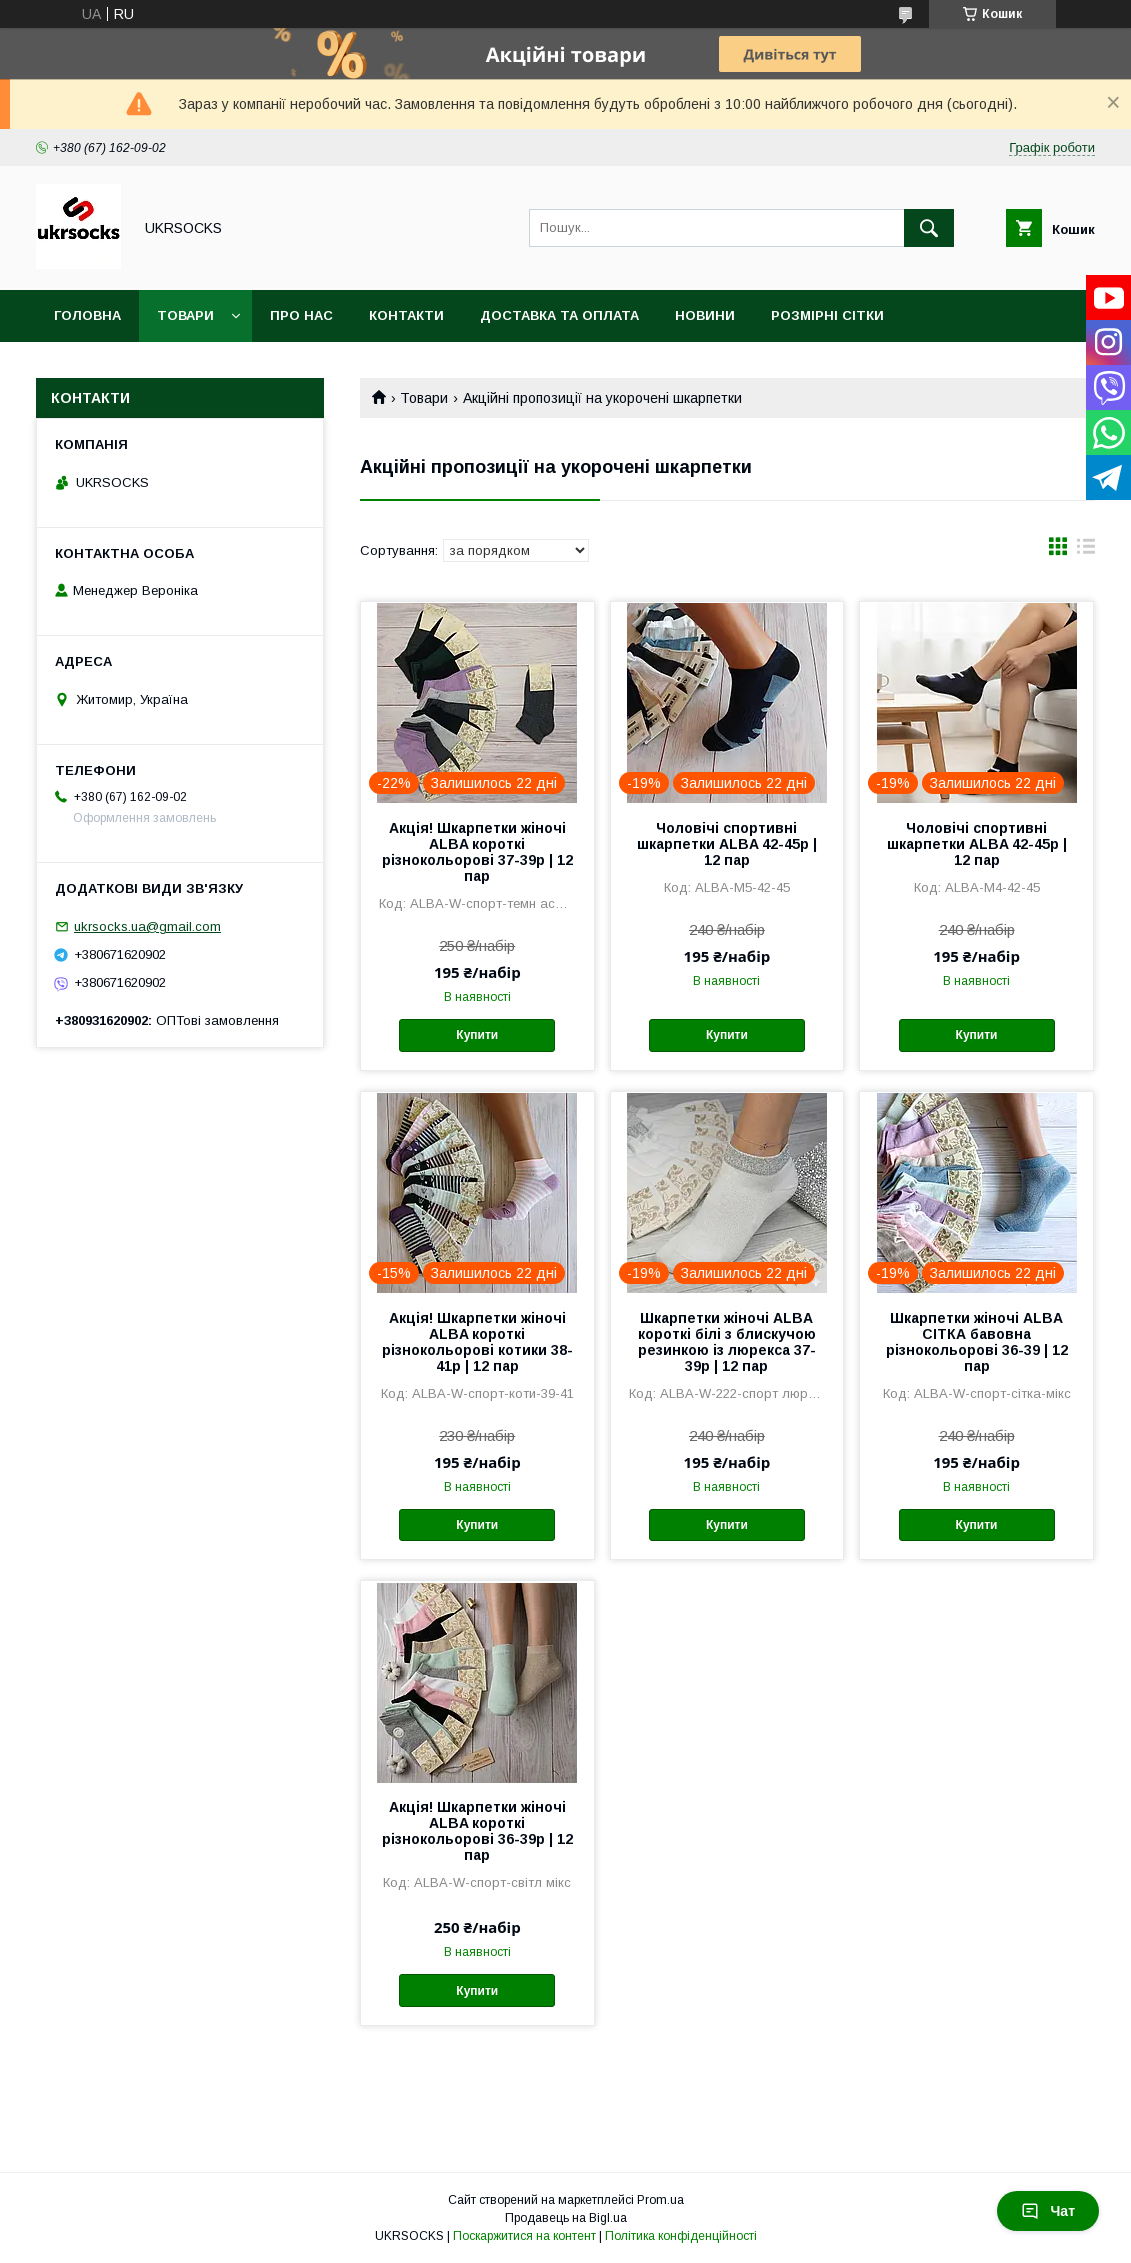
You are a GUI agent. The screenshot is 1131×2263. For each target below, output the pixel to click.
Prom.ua (660, 2200)
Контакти (406, 315)
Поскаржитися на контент (524, 2236)
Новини (705, 315)
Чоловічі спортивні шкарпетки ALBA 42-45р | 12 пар (727, 844)
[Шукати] (929, 228)
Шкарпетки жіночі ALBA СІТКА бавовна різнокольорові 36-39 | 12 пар (977, 1342)
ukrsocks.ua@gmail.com (147, 926)
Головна (87, 315)
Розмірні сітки (827, 315)
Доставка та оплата (559, 315)
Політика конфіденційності (681, 2236)
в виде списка (1086, 551)
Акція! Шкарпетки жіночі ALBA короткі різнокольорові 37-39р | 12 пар (477, 852)
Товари (185, 315)
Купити (477, 1035)
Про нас (301, 315)
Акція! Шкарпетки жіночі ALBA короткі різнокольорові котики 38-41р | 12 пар (477, 1342)
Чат (1048, 2211)
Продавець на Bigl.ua (566, 2218)
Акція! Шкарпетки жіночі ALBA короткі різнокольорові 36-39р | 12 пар (477, 1831)
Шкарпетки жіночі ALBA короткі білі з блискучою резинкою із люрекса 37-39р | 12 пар (727, 1342)
